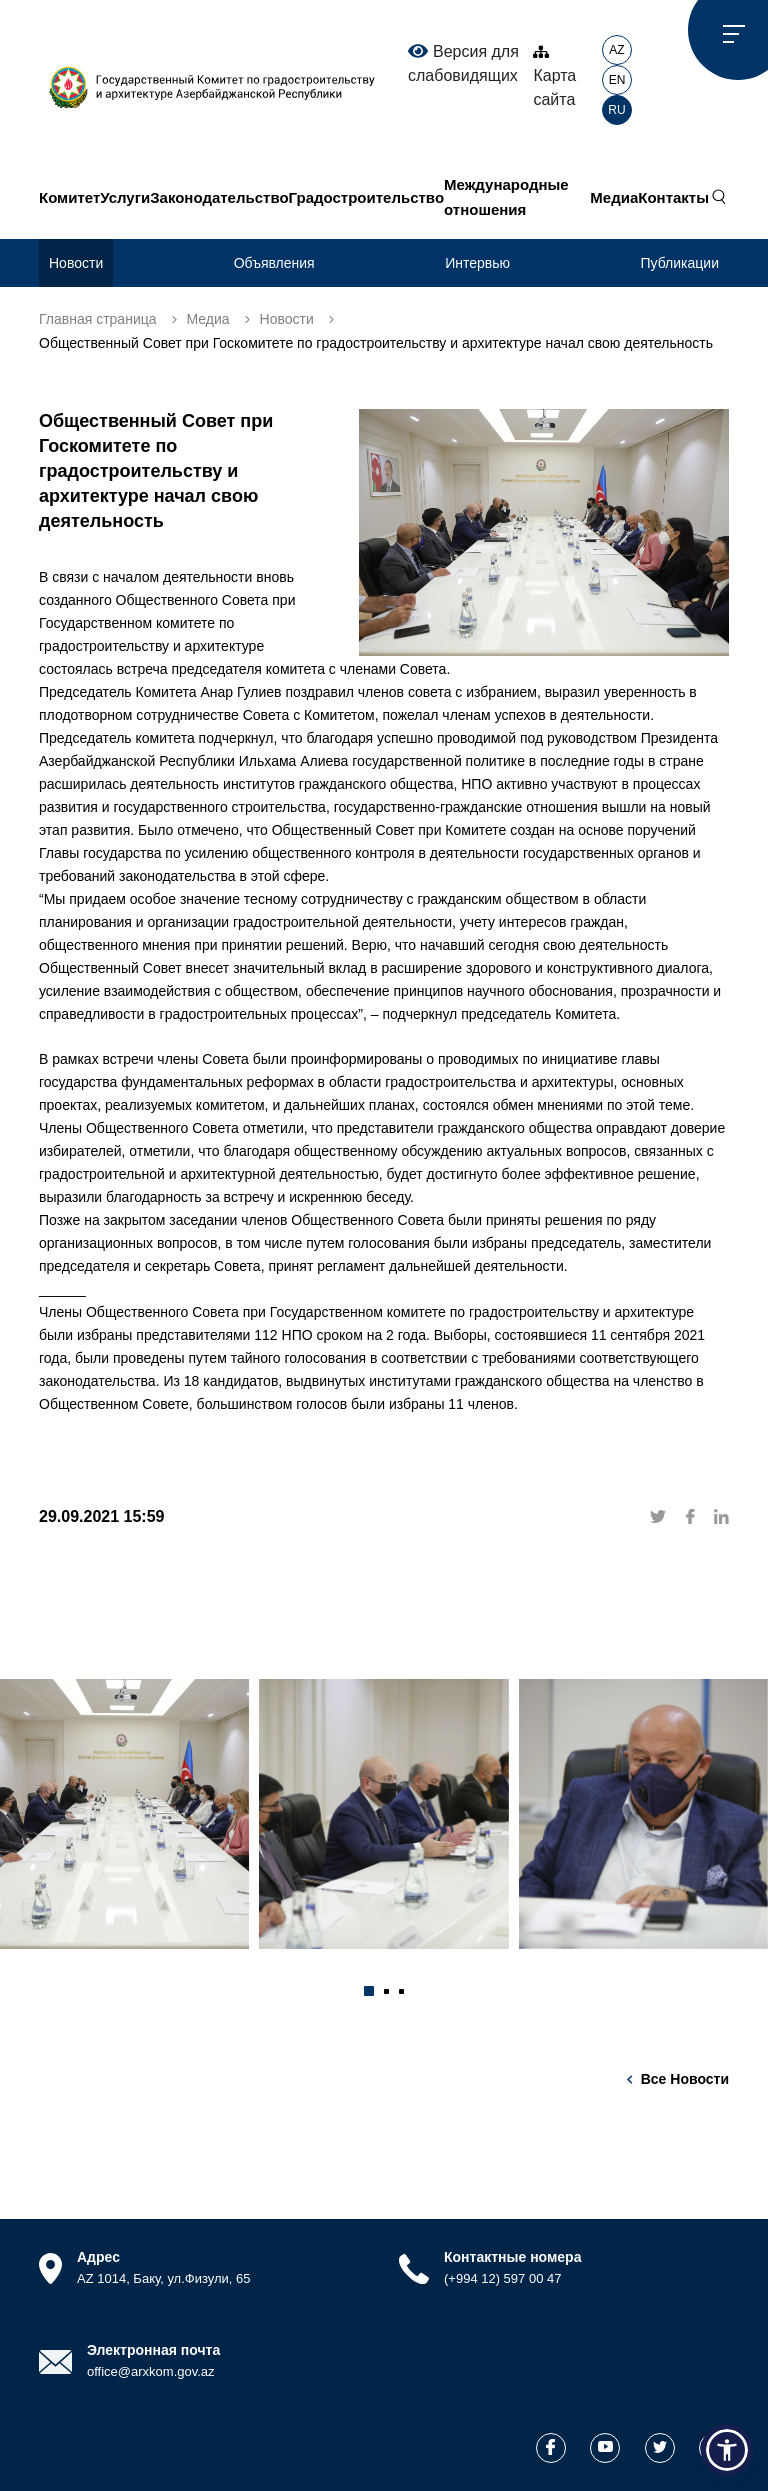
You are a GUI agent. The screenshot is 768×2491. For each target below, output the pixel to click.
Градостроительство (366, 197)
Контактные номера (512, 2257)
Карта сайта (554, 76)
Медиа (614, 197)
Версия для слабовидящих (463, 63)
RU (616, 110)
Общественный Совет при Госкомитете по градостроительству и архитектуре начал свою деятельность (376, 343)
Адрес (98, 2257)
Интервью (477, 263)
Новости (76, 263)
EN (617, 80)
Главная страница (98, 319)
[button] (369, 1991)
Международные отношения (506, 197)
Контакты (673, 197)
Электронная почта (153, 2350)
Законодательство (219, 197)
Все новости (685, 2079)
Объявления (274, 263)
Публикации (680, 263)
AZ (616, 50)
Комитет (69, 197)
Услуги (125, 197)
